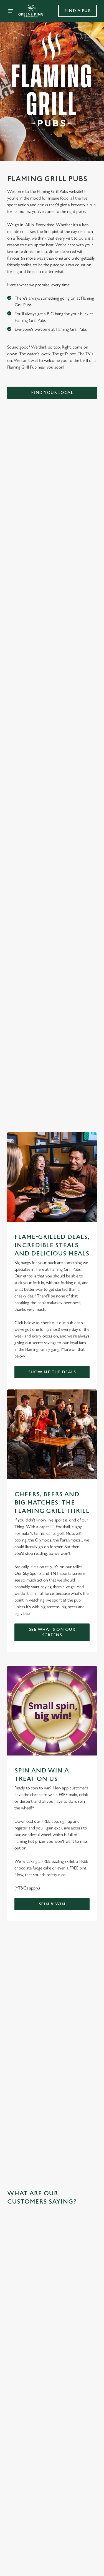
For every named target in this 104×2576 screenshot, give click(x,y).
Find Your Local (52, 392)
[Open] (10, 11)
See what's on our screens (52, 1632)
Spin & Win (52, 1904)
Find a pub (77, 10)
